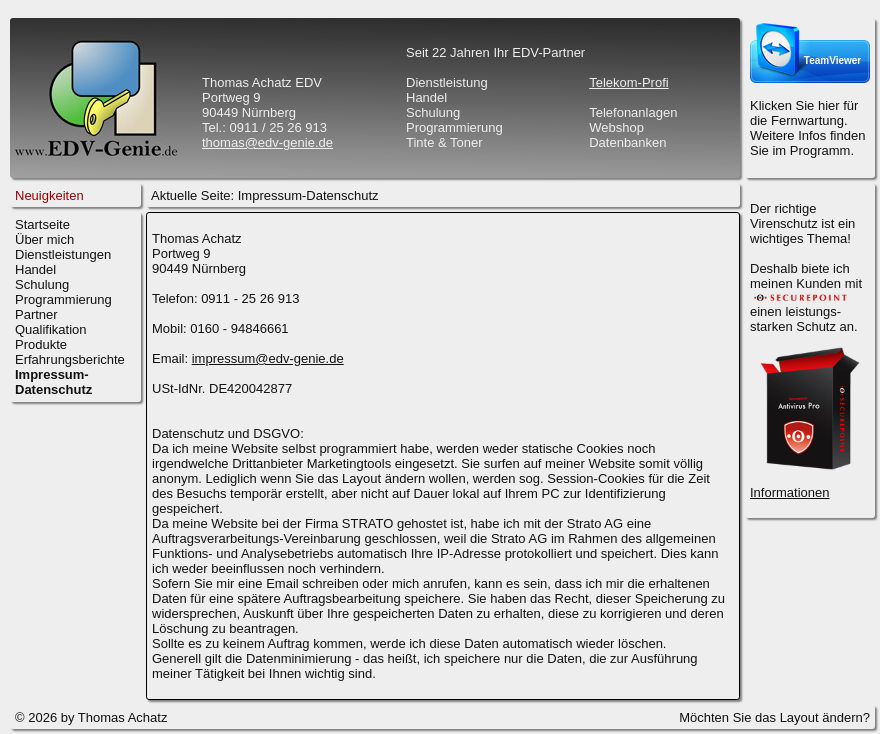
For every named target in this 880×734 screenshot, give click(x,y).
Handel (35, 269)
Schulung (42, 284)
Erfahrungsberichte (70, 359)
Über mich (44, 239)
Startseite (42, 224)
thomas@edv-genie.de (267, 142)
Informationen (790, 492)
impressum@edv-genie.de (268, 358)
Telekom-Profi (628, 82)
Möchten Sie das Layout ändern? (774, 717)
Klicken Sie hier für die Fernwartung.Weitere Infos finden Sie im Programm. (807, 128)
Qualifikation (51, 329)
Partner (36, 314)
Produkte (41, 344)
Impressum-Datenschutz (308, 195)
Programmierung (63, 299)
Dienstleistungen (63, 254)
